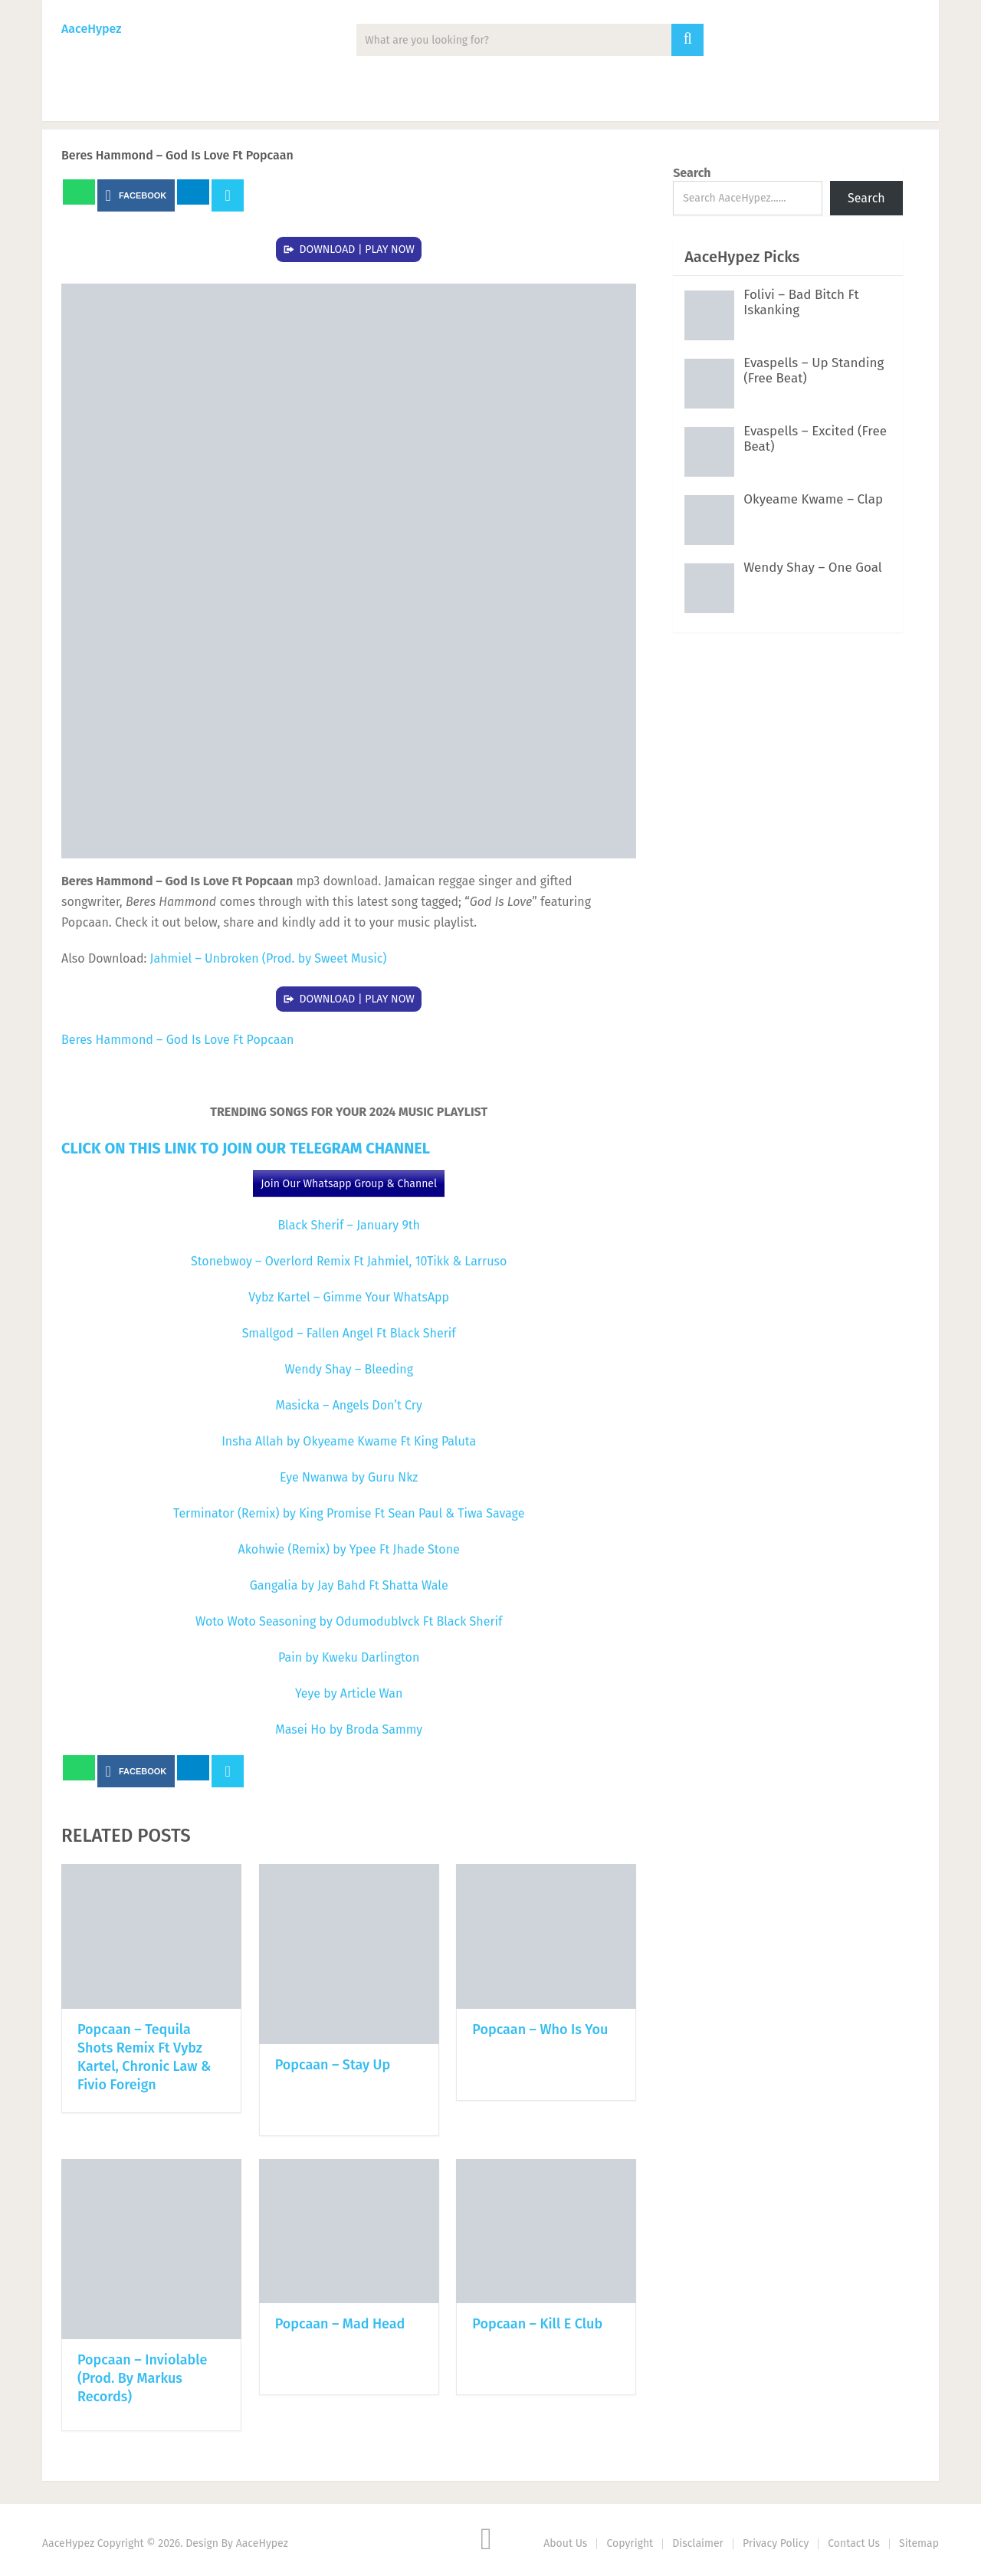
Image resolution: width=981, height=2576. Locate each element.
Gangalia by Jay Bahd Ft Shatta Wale (349, 1585)
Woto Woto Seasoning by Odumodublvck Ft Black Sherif (349, 1621)
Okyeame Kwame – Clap (813, 499)
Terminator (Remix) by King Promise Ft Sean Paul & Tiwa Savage (348, 1513)
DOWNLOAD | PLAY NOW (357, 249)
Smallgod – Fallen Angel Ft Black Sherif (349, 1333)
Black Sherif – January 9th (348, 1225)
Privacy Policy (776, 2543)
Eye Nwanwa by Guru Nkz (349, 1477)
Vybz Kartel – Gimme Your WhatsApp (348, 1297)
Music (81, 100)
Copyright (629, 2543)
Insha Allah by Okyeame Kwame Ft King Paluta (348, 1441)
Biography (505, 100)
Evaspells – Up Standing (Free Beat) (813, 370)
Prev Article (468, 195)
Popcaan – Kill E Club (537, 2323)
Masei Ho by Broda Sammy (348, 1729)
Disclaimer (697, 2543)
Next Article (581, 195)
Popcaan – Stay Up (333, 2064)
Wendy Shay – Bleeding (348, 1369)
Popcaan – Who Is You (540, 2029)
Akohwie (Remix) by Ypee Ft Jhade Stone (349, 1549)
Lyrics (414, 100)
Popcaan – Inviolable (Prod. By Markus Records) (142, 2378)
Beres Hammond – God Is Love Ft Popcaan (177, 1039)
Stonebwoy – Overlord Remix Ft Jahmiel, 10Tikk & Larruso (349, 1261)
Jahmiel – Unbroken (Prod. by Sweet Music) (268, 958)
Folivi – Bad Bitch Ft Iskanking (801, 302)
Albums (240, 100)
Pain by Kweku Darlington (348, 1657)
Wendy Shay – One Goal (812, 568)
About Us (565, 2543)
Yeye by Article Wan (349, 1693)
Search (691, 173)
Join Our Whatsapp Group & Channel (349, 1183)
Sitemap (919, 2543)
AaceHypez (91, 29)
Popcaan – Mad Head (340, 2323)
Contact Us (854, 2543)
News (158, 100)
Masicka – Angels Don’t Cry (349, 1405)
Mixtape (330, 100)
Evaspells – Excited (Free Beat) (815, 438)
